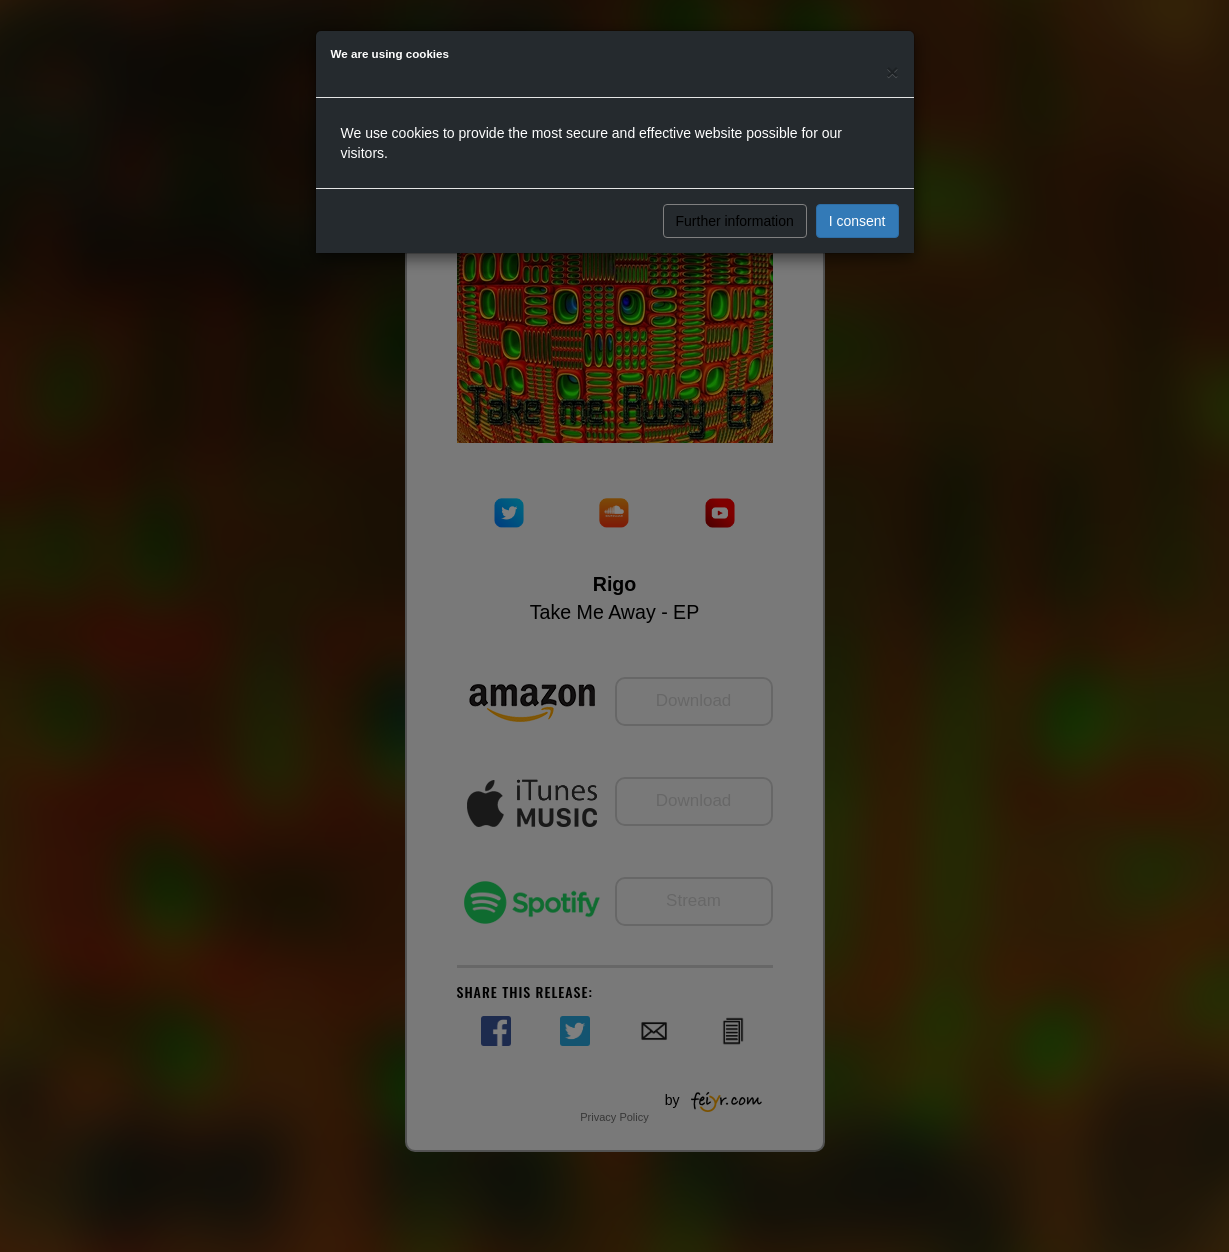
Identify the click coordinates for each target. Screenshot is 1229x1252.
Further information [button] (735, 221)
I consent (857, 221)
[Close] (892, 71)
